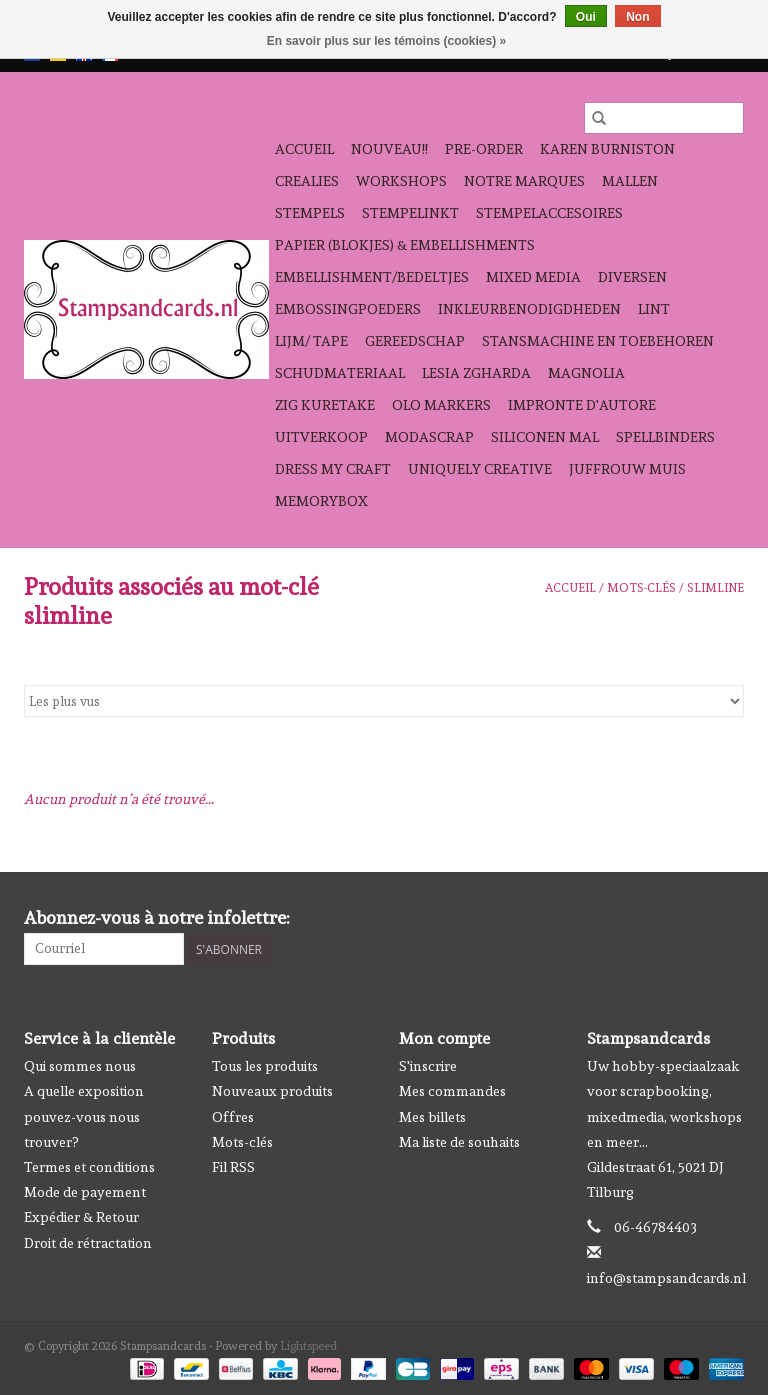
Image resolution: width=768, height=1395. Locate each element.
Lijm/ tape (311, 341)
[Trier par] (384, 701)
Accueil (304, 149)
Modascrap (429, 437)
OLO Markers (441, 405)
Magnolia (586, 373)
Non (637, 17)
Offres (233, 1117)
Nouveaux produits (272, 1091)
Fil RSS (233, 1167)
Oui (586, 17)
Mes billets (432, 1117)
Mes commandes (452, 1091)
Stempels (310, 213)
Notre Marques (524, 181)
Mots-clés (641, 588)
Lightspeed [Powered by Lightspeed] (308, 1346)
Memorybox (321, 501)
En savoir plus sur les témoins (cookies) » (386, 41)
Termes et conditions (89, 1167)
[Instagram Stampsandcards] (728, 918)
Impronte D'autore (582, 405)
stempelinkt (410, 213)
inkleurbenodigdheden (529, 309)
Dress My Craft (333, 469)
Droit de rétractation (88, 1243)
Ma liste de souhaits (459, 1142)
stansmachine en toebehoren (598, 341)
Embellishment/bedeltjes (372, 277)
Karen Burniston (607, 149)
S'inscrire (428, 1066)
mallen (630, 181)
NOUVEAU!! (389, 149)
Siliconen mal (545, 437)
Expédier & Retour (81, 1217)
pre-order (484, 149)
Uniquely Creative (480, 469)
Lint (654, 309)
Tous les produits (265, 1066)
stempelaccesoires (549, 213)
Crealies (307, 181)
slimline (715, 588)
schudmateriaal (340, 373)
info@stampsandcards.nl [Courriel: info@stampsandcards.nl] (666, 1278)
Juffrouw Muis (627, 469)
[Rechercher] (664, 118)
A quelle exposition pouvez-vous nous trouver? (84, 1116)
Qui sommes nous (80, 1066)
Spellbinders (665, 437)
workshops (401, 181)
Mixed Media (533, 277)
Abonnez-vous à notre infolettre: (157, 917)
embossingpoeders (348, 309)
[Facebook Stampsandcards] (693, 918)
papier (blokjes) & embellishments (405, 245)
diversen (632, 277)
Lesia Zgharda (476, 373)
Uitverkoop (321, 437)
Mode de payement (85, 1192)
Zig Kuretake (325, 405)
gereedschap (415, 341)
